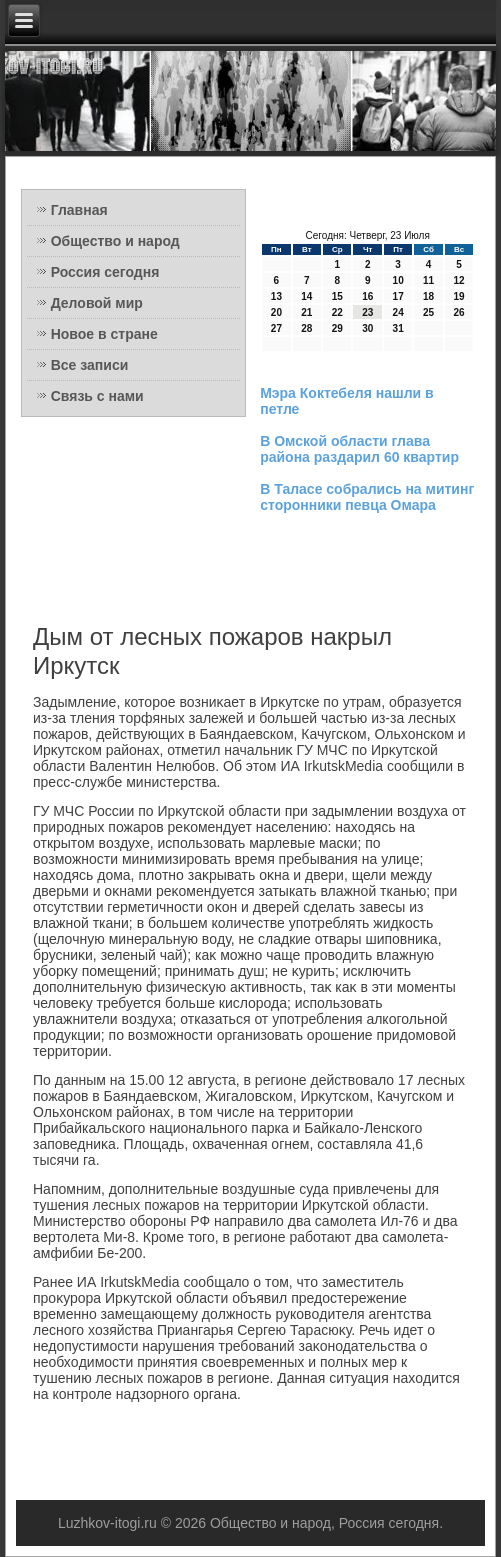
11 (428, 280)
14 (306, 296)
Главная (79, 210)
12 (458, 280)
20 (276, 312)
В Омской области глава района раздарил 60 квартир (359, 449)
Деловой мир (97, 303)
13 (276, 296)
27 (276, 328)
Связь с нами (97, 396)
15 (337, 296)
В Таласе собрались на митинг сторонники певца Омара (367, 497)
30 (367, 328)
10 (398, 280)
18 (428, 296)
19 (458, 296)
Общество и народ (115, 241)
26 (458, 312)
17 (398, 296)
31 (398, 328)
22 (337, 312)
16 (367, 296)
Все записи (90, 365)
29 (337, 328)
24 (398, 312)
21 (306, 312)
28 (306, 328)
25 (428, 312)
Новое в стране (104, 334)
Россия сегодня (105, 272)
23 (367, 312)
